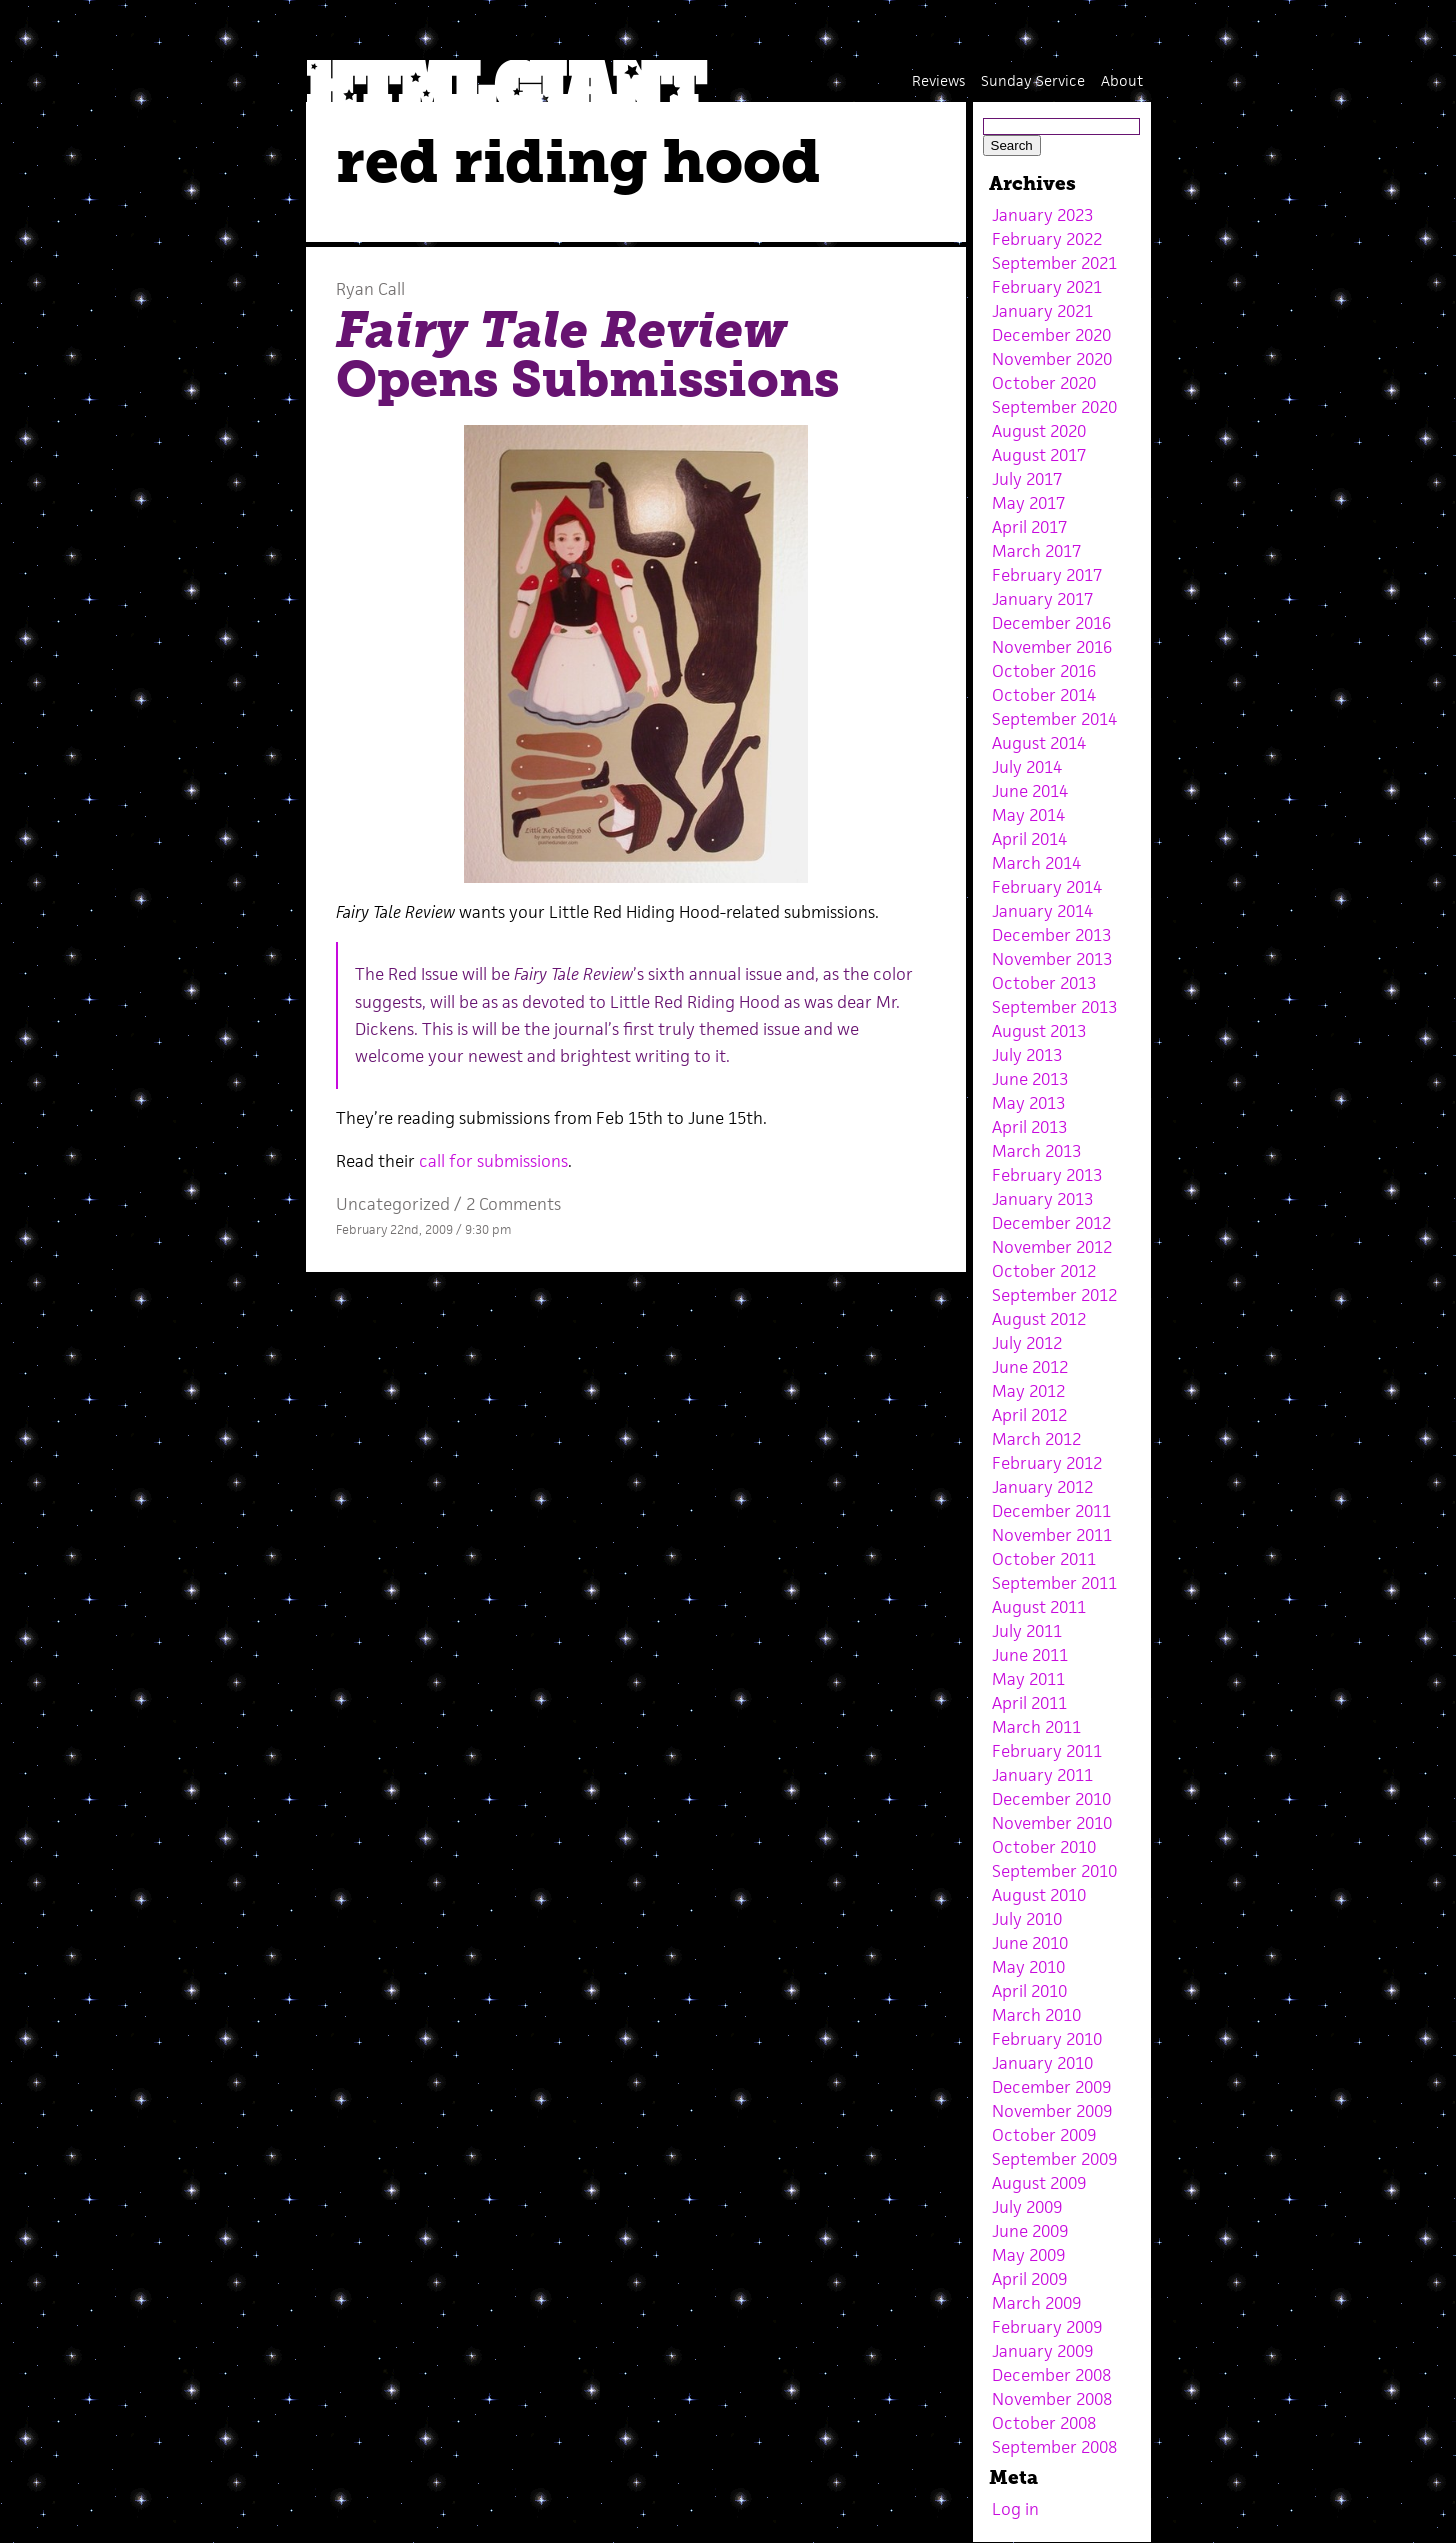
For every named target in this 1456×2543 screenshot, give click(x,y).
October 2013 (1044, 983)
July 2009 (1027, 2207)
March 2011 (1036, 1727)
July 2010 (1027, 1919)
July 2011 (1027, 1631)
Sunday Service (1033, 80)
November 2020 (1052, 359)
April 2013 (1029, 1127)
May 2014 (1028, 815)
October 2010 (1044, 1847)
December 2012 (1051, 1223)
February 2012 (1047, 1463)
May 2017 (1028, 503)
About (1122, 80)
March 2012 (1036, 1439)
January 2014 (1042, 911)
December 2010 (1051, 1799)
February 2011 (1047, 1751)
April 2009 (1029, 2279)
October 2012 (1044, 1271)
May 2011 (1028, 1679)
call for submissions (493, 1161)
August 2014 (1039, 743)
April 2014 (1029, 839)
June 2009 (1030, 2231)
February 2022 (1047, 239)
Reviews (938, 80)
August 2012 (1039, 1319)
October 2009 (1044, 2135)
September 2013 (1054, 1007)
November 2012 (1052, 1247)
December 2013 (1051, 935)
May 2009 (1028, 2255)
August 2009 (1039, 2183)
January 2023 (1042, 215)
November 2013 (1052, 959)
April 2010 (1029, 1991)
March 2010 (1036, 2015)
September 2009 (1054, 2159)
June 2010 (1030, 1943)
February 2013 (1047, 1175)
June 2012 (1030, 1367)
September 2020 (1054, 407)
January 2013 (1042, 1199)
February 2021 (1047, 287)
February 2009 (1047, 2327)
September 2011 (1054, 1583)
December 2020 (1051, 335)
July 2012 (1027, 1343)
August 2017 (1039, 455)
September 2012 (1054, 1295)
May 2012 (1028, 1391)
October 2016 (1044, 671)
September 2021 (1054, 263)
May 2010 (1028, 1967)
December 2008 (1051, 2375)
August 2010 (1039, 1895)
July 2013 (1027, 1055)
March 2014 (1036, 863)
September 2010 (1054, 1871)
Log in (1015, 2509)
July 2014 (1027, 767)
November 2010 (1052, 1823)
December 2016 (1051, 623)
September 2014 (1054, 719)
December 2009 (1051, 2087)
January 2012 (1042, 1487)
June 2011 (1030, 1655)
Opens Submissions (587, 355)
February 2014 (1047, 887)
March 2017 (1036, 551)
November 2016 (1052, 647)
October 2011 (1044, 1559)
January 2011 (1042, 1775)
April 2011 (1029, 1703)
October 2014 (1044, 695)
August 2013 (1039, 1031)
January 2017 (1042, 599)
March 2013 (1036, 1151)
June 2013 (1030, 1079)
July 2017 (1027, 479)
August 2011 (1039, 1607)
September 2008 (1054, 2447)
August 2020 (1039, 431)
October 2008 (1044, 2423)
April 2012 (1029, 1415)
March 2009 (1036, 2303)
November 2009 (1052, 2111)
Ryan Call (370, 289)
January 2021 (1042, 311)
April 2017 (1029, 527)
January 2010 (1042, 2063)
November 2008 (1052, 2399)
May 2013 (1028, 1103)
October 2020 (1044, 383)
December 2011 (1051, 1511)
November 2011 (1052, 1535)
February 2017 (1047, 575)
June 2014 (1030, 791)
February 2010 (1047, 2039)
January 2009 (1042, 2351)
